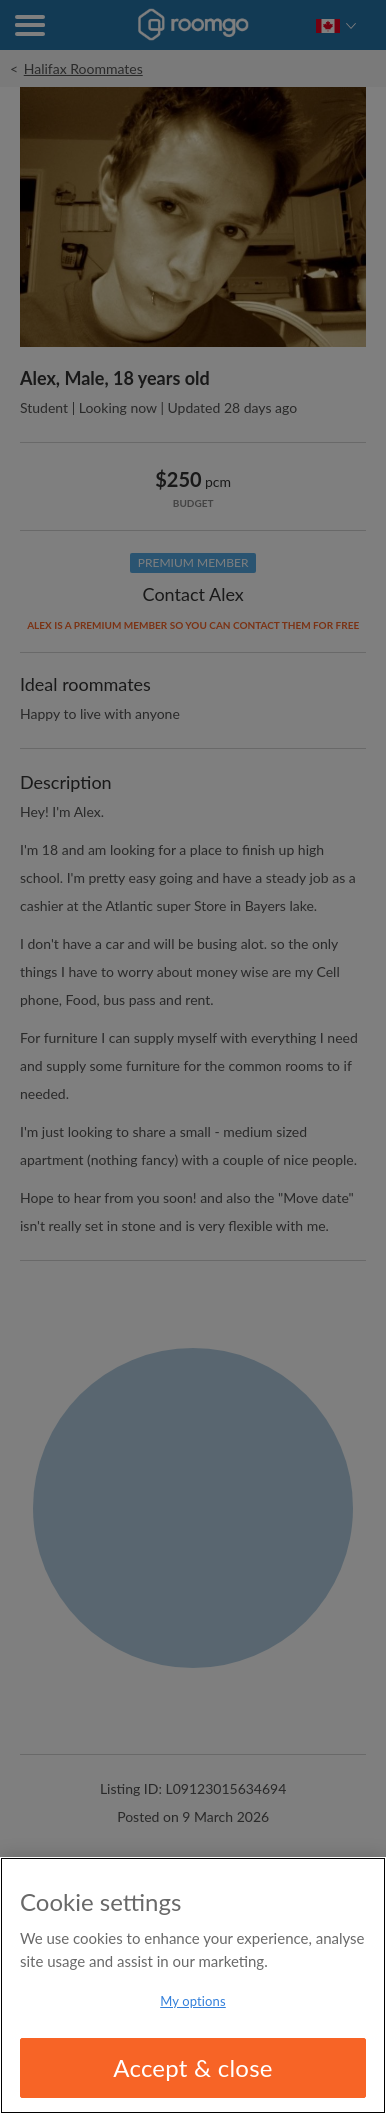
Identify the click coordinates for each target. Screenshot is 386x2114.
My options (193, 2001)
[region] (193, 1985)
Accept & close (193, 2067)
